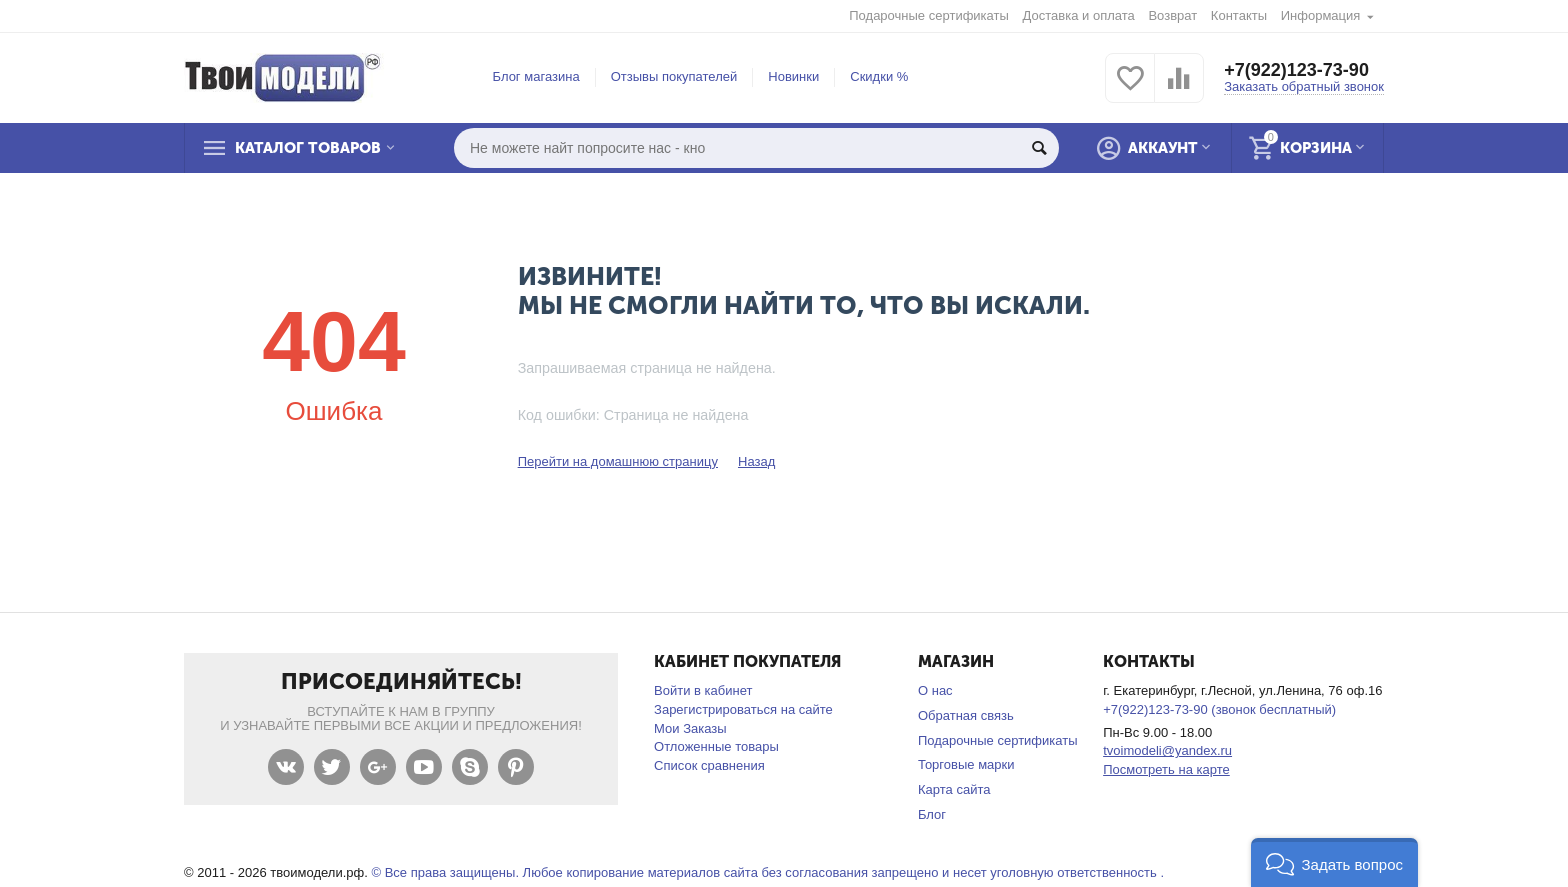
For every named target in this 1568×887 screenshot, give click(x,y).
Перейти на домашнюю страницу (618, 461)
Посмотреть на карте (1166, 769)
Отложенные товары (716, 746)
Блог (932, 814)
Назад (756, 461)
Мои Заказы (690, 728)
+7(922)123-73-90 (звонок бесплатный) (1219, 709)
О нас (935, 690)
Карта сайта (954, 789)
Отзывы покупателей (674, 76)
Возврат (1172, 15)
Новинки (793, 76)
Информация (1321, 15)
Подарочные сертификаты (929, 15)
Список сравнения (709, 765)
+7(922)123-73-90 (1296, 70)
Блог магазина (536, 76)
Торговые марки (966, 764)
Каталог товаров (308, 148)
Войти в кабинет (703, 690)
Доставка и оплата (1079, 15)
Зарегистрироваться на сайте (743, 709)
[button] (1334, 862)
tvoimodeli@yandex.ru (1167, 750)
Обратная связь (966, 715)
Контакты (1239, 15)
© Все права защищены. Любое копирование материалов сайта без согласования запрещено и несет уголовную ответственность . (767, 872)
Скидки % (879, 76)
